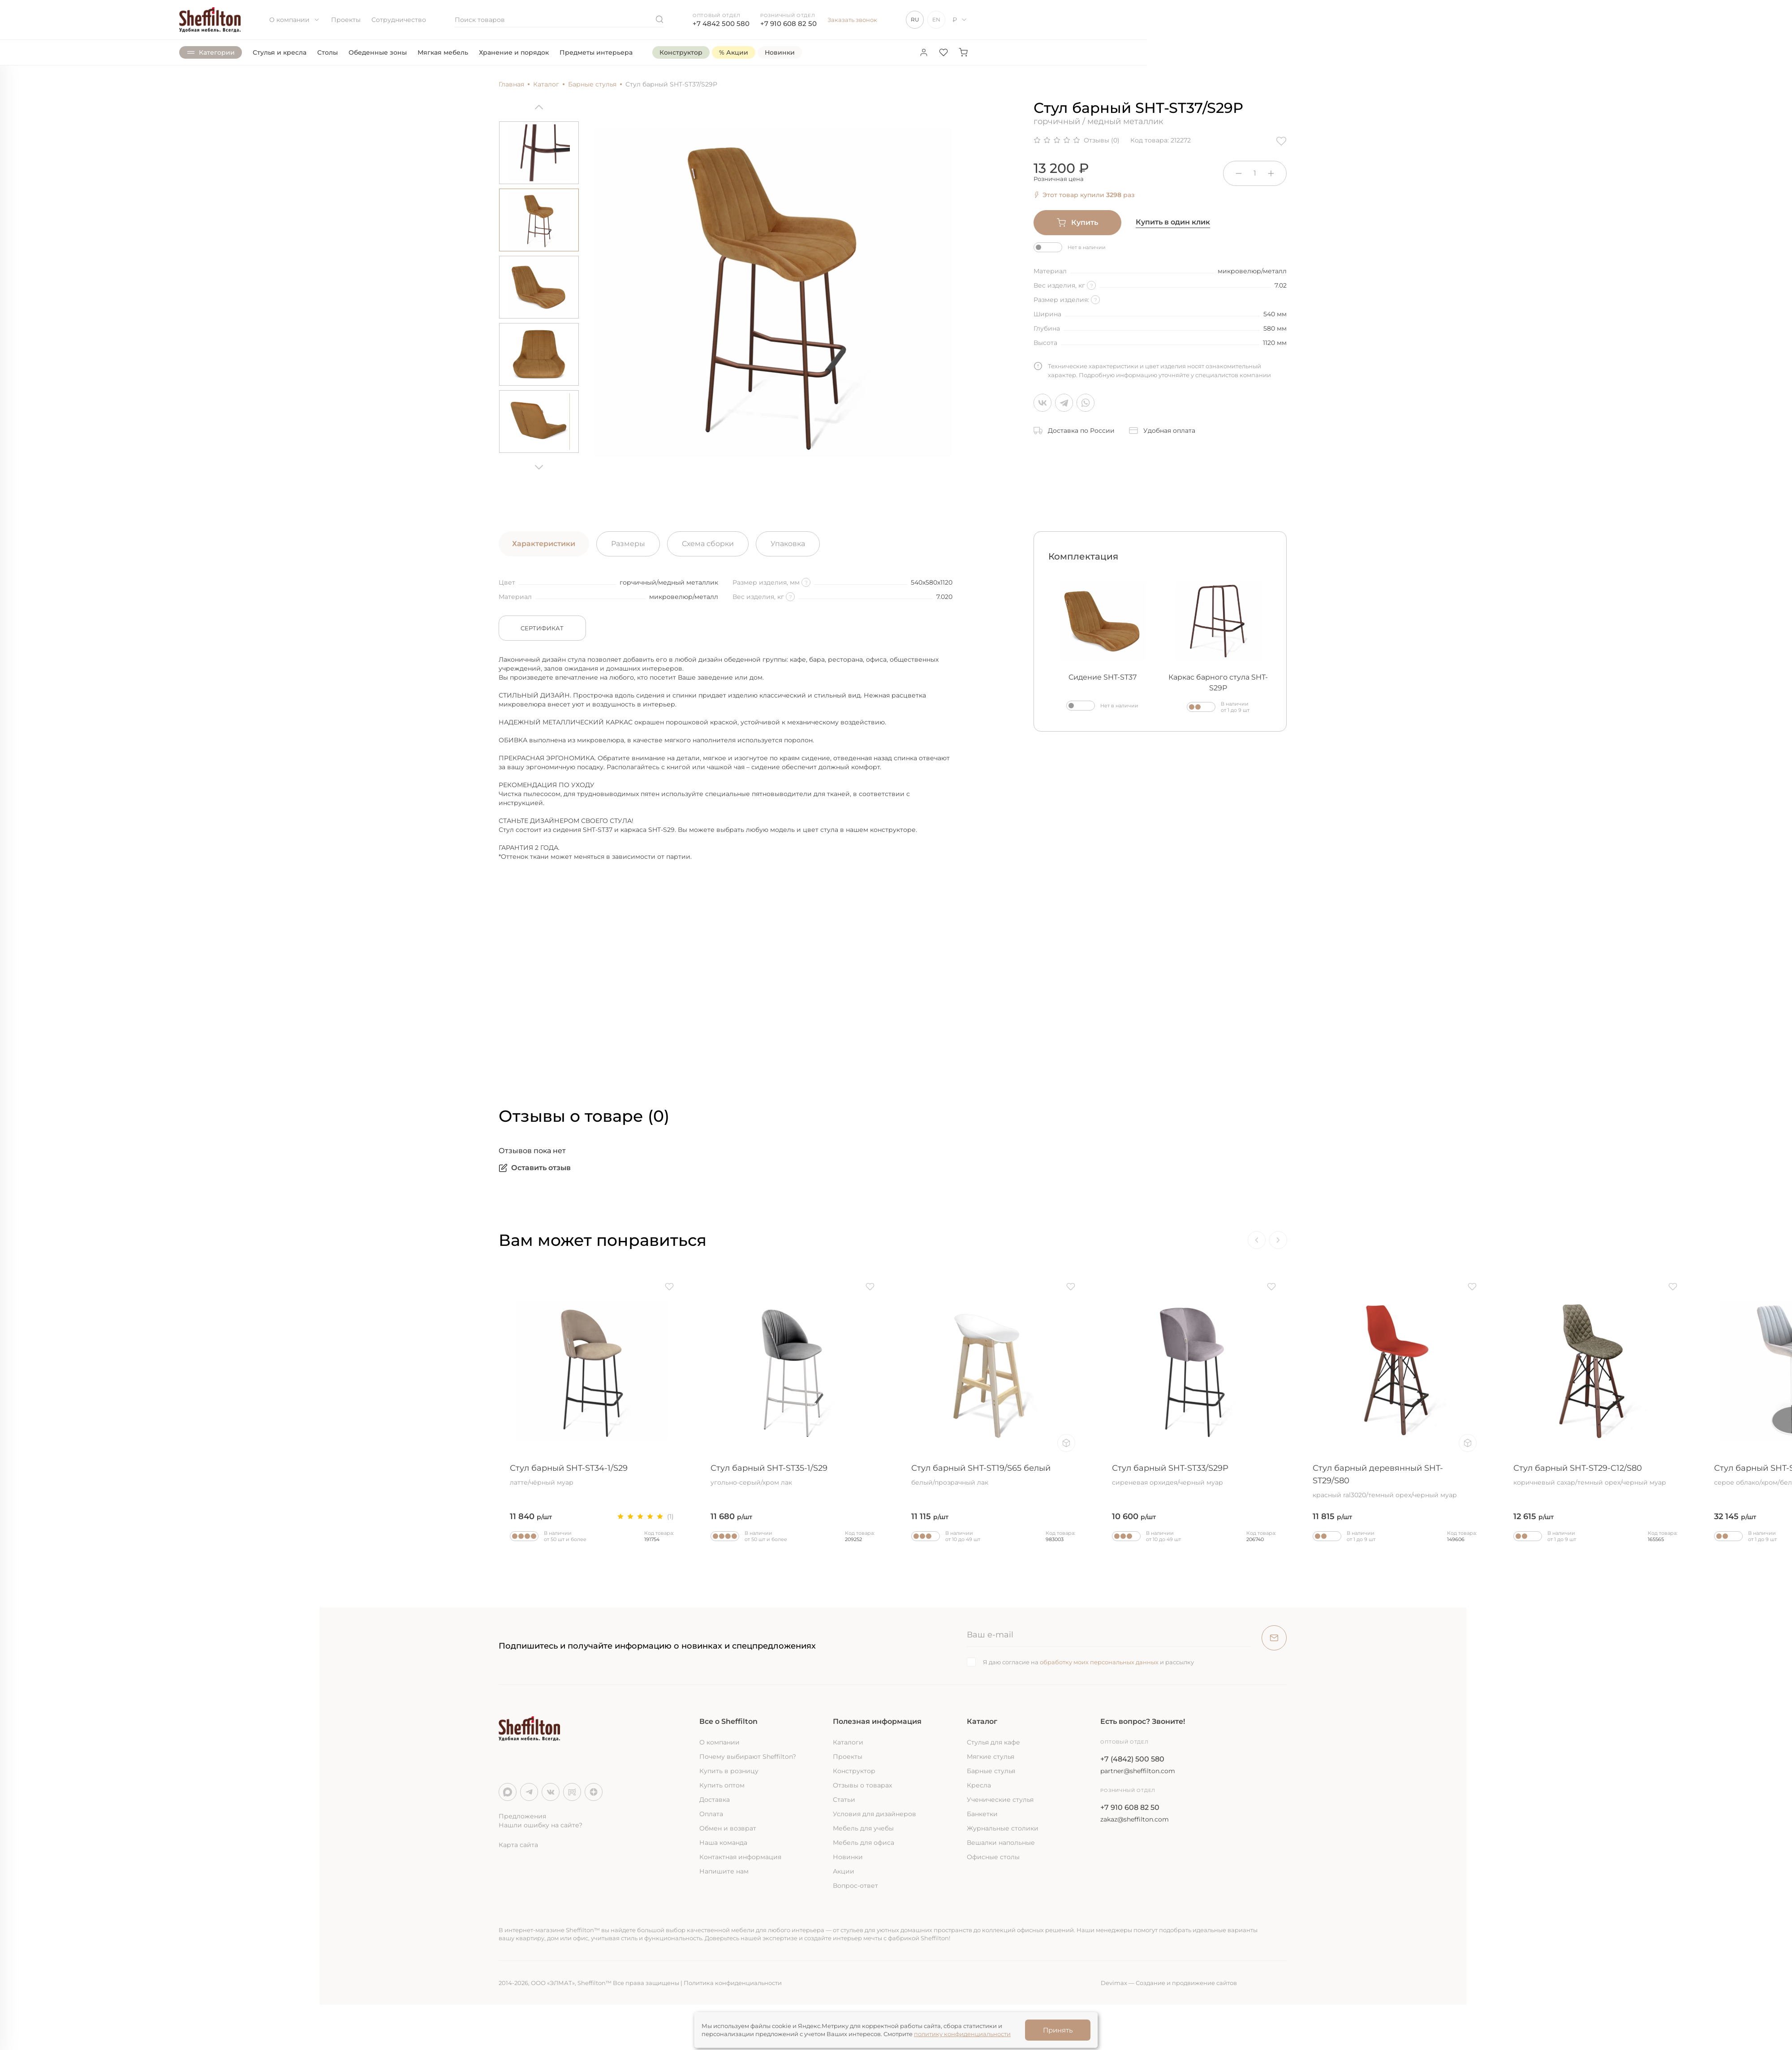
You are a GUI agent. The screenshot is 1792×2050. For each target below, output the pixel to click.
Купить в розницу (728, 1771)
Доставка (714, 1800)
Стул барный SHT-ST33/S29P (1194, 1475)
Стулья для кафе (993, 1742)
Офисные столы (993, 1857)
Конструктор (854, 1771)
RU (915, 19)
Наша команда (723, 1843)
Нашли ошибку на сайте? (540, 1825)
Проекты (346, 20)
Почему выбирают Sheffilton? (747, 1757)
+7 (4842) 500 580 (1132, 1759)
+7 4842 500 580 (721, 23)
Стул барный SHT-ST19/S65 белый (993, 1475)
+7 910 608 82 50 (788, 23)
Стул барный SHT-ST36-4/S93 (391, 1475)
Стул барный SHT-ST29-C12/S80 (1595, 1475)
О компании (294, 20)
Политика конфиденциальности (733, 1982)
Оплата (711, 1814)
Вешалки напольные (1001, 1843)
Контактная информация (740, 1857)
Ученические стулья (1000, 1800)
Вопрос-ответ (855, 1886)
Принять (1058, 2030)
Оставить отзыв (535, 1167)
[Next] (539, 464)
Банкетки (982, 1814)
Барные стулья (991, 1771)
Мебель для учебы (863, 1828)
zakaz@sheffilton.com (1134, 1819)
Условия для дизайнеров (874, 1814)
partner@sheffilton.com (1137, 1771)
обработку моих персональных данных (1099, 1662)
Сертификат (542, 628)
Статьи (844, 1800)
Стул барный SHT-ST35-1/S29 (792, 1475)
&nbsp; (642, 960)
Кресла (979, 1785)
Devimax (1114, 1982)
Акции (843, 1871)
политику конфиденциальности (962, 2033)
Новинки (848, 1857)
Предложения (522, 1816)
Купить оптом (722, 1785)
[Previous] (539, 110)
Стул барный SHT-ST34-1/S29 (592, 1475)
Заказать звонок (852, 19)
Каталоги (848, 1742)
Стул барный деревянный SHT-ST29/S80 (1395, 1481)
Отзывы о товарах (862, 1785)
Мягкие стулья (990, 1757)
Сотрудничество (398, 20)
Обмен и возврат (727, 1828)
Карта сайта (518, 1845)
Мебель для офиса (863, 1843)
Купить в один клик (1173, 222)
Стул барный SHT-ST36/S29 (190, 1475)
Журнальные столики (1002, 1828)
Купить (1077, 222)
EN (936, 19)
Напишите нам (724, 1871)
